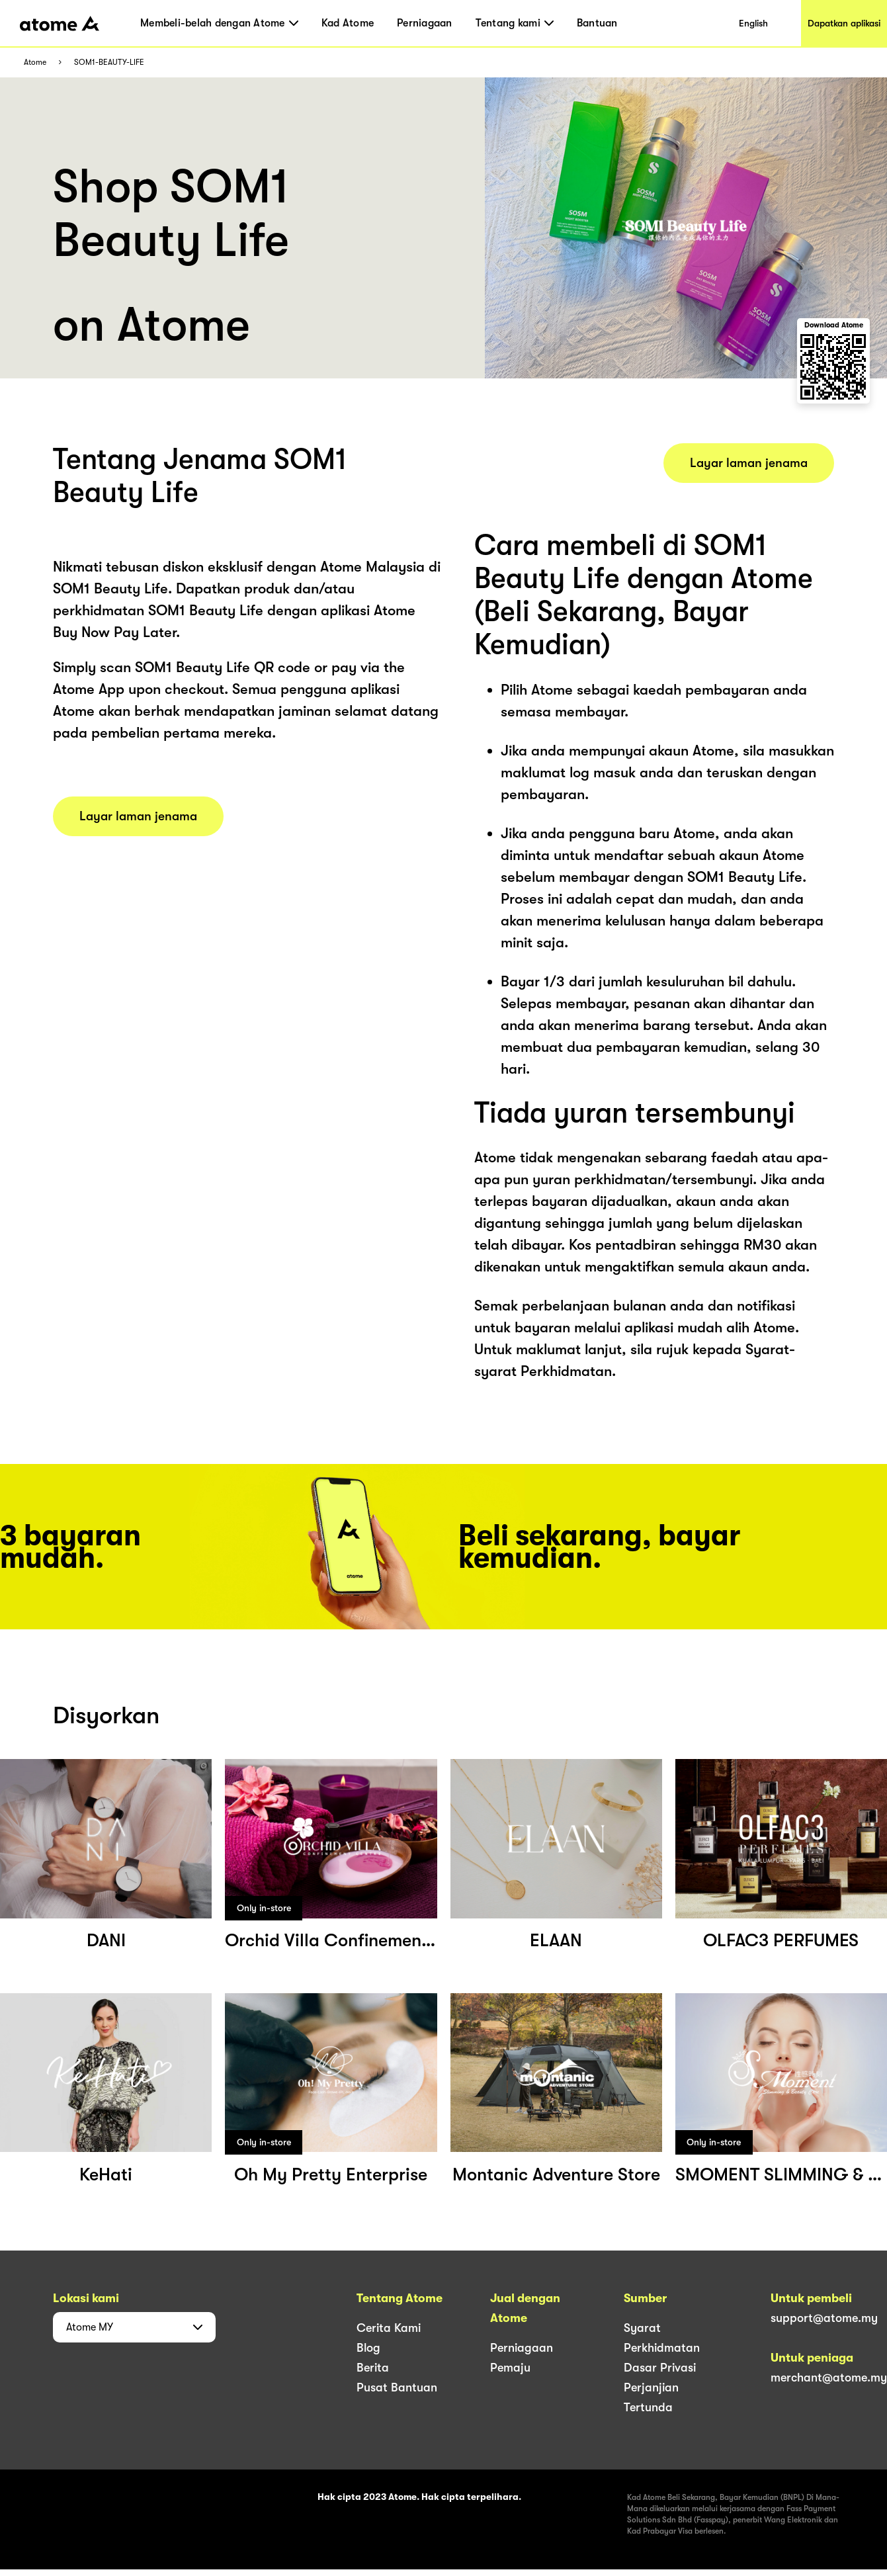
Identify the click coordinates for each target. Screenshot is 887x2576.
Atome (35, 62)
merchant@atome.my (829, 2377)
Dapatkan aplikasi (844, 23)
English (753, 23)
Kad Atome (347, 23)
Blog (368, 2347)
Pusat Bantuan (397, 2387)
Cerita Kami (389, 2328)
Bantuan (597, 23)
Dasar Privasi (660, 2367)
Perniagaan (424, 23)
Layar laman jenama (138, 816)
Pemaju (510, 2367)
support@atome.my (824, 2318)
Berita (373, 2367)
